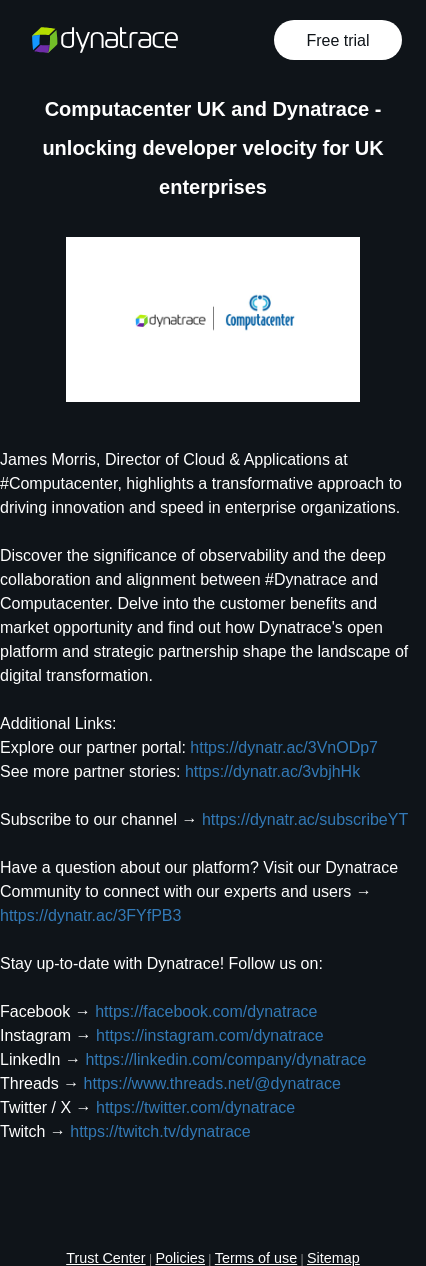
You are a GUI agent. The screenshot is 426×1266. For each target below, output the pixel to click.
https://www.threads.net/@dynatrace (212, 1083)
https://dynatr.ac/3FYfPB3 (90, 915)
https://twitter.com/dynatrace (195, 1107)
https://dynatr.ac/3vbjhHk (272, 771)
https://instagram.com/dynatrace (210, 1035)
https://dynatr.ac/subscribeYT (305, 819)
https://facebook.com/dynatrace (206, 1011)
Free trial (337, 40)
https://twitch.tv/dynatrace (160, 1131)
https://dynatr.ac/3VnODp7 (284, 747)
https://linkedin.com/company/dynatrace (225, 1059)
